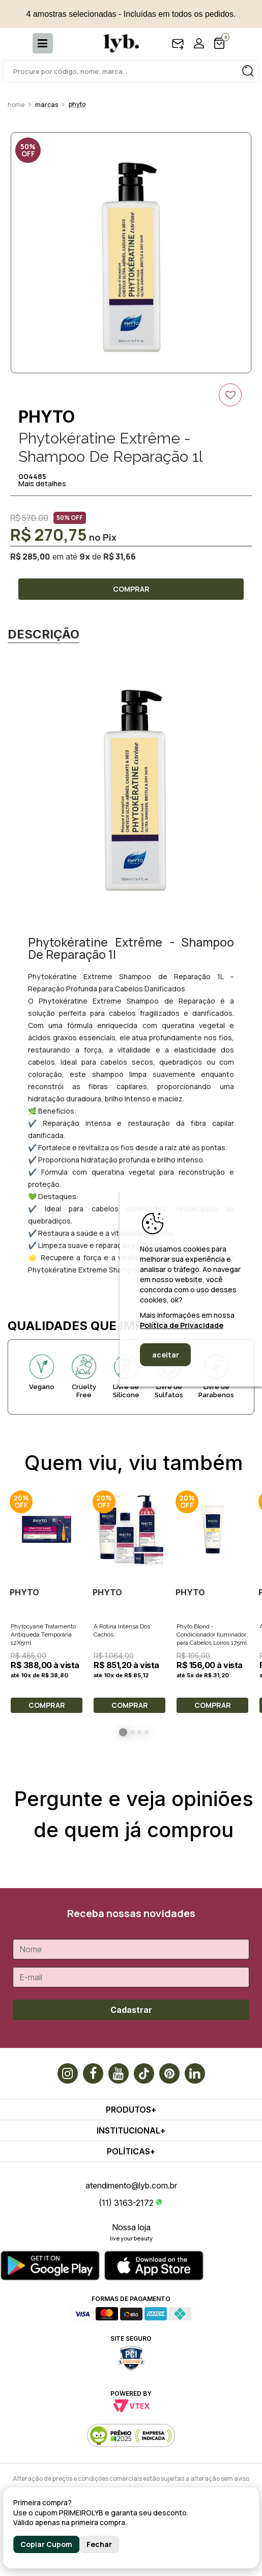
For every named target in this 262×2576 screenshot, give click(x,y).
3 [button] (139, 1732)
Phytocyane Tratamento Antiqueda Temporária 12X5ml (43, 1634)
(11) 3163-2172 (126, 2203)
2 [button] (132, 1732)
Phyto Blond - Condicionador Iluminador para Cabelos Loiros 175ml (212, 1634)
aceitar (165, 1355)
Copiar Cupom (46, 2544)
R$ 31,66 (119, 556)
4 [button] (146, 1732)
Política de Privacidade (181, 1325)
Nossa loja (131, 2227)
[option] (131, 252)
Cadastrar (131, 2010)
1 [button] (123, 1732)
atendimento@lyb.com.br (131, 2185)
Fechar (99, 2544)
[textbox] (131, 71)
